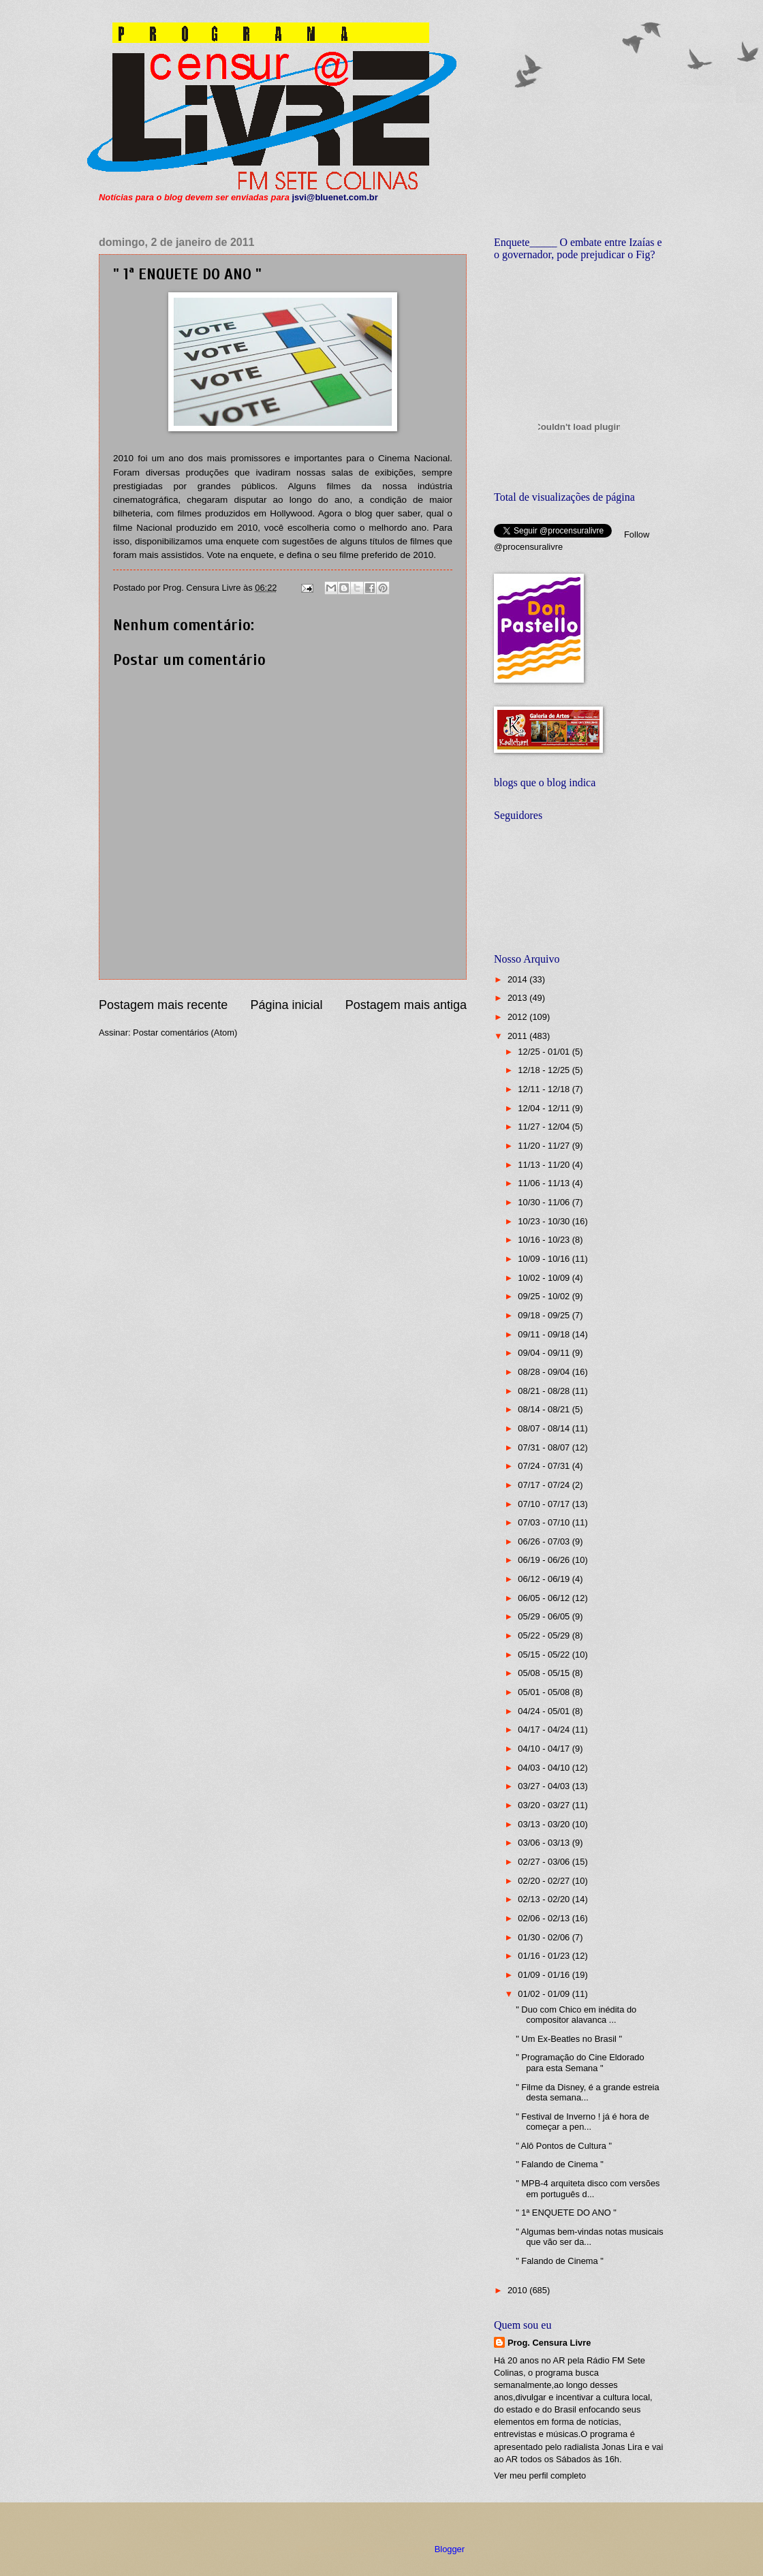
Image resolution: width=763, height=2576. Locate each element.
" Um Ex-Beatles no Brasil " (569, 2039)
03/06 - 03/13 (545, 1842)
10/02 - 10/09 (545, 1278)
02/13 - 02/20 (545, 1899)
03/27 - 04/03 (545, 1786)
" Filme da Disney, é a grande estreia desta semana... (587, 2092)
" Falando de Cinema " (560, 2164)
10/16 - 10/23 (545, 1240)
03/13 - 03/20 (545, 1824)
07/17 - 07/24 (545, 1485)
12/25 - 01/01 (545, 1051)
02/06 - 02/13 (545, 1918)
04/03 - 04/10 (545, 1768)
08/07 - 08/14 (545, 1428)
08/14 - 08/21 (545, 1409)
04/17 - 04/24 (545, 1729)
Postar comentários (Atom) (185, 1032)
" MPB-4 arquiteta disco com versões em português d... (587, 2188)
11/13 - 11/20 (545, 1165)
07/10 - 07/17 (545, 1504)
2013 (518, 998)
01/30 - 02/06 (545, 1937)
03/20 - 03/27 (545, 1805)
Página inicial (286, 1005)
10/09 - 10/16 (545, 1259)
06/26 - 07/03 (545, 1541)
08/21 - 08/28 (545, 1391)
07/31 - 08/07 (545, 1447)
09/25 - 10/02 (545, 1296)
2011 (518, 1036)
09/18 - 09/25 (545, 1315)
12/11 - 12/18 (545, 1089)
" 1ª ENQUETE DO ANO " (566, 2212)
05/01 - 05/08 (545, 1692)
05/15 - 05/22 (545, 1654)
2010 (518, 2290)
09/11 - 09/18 (545, 1334)
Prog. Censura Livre (549, 2343)
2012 (518, 1017)
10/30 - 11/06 (545, 1202)
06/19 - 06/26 (545, 1560)
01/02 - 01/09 (545, 1994)
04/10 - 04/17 (545, 1748)
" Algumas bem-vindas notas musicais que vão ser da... (589, 2236)
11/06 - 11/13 (545, 1183)
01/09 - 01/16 (545, 1975)
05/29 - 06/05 (545, 1616)
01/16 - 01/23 (545, 1956)
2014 (518, 979)
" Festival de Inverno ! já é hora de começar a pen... (582, 2121)
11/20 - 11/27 (545, 1145)
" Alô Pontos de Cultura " (564, 2146)
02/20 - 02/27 (545, 1881)
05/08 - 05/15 (545, 1673)
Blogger (450, 2549)
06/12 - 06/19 (545, 1579)
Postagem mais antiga (406, 1005)
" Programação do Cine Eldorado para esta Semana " (580, 2062)
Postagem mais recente (163, 1005)
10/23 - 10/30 (545, 1221)
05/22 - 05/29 (545, 1635)
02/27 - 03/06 (545, 1862)
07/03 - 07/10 (545, 1522)
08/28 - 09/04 (545, 1372)
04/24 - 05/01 (545, 1711)
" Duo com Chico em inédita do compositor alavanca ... (576, 2014)
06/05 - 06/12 (545, 1598)
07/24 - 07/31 (545, 1466)
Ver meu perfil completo (540, 2475)
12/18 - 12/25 (545, 1070)
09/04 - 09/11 (545, 1353)
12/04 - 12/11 (545, 1108)
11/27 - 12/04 (545, 1126)
